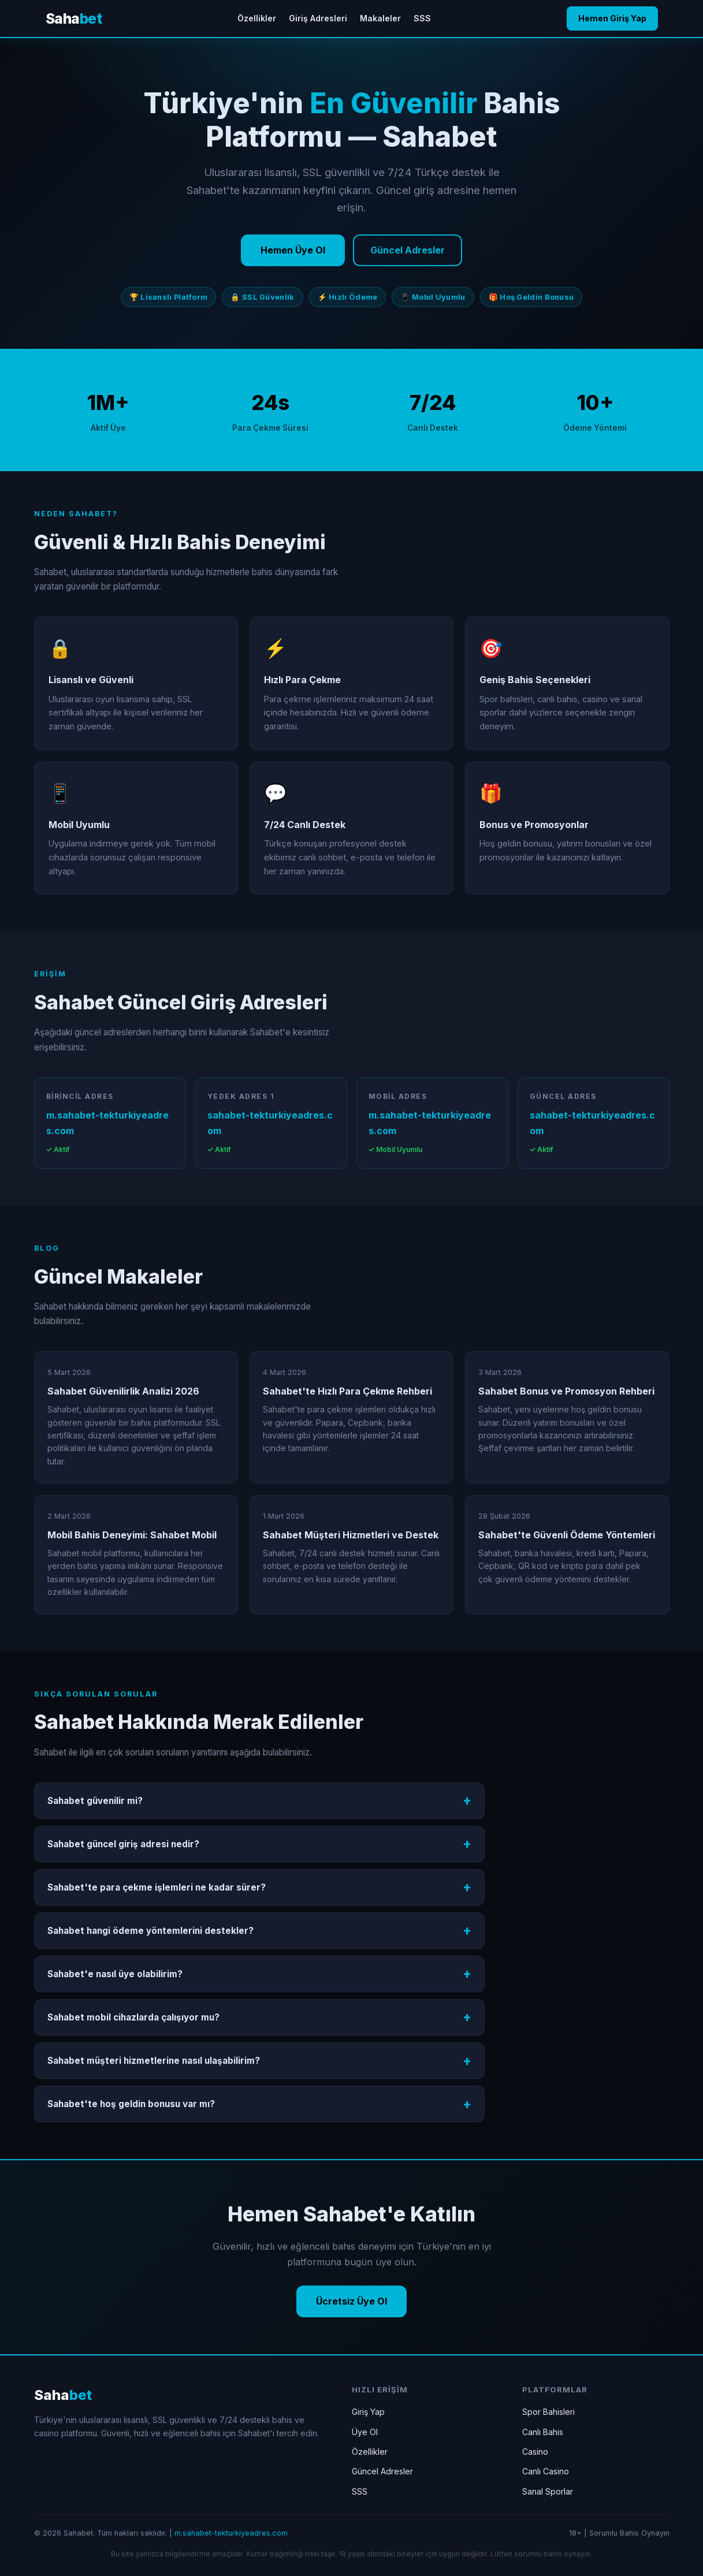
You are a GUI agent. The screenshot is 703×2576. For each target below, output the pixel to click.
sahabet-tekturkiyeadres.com (270, 1122)
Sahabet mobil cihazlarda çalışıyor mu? (133, 2017)
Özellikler (256, 18)
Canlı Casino (545, 2471)
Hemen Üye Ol (293, 250)
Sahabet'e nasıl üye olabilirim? (115, 1974)
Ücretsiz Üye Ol (351, 2301)
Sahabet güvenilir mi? (95, 1800)
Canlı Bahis (542, 2432)
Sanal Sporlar (547, 2491)
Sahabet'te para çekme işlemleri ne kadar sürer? (156, 1887)
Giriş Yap (368, 2412)
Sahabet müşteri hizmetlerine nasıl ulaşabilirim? (153, 2060)
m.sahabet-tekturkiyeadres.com (107, 1122)
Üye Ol (365, 2432)
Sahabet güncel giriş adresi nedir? (123, 1844)
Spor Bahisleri (548, 2412)
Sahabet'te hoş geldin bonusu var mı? (131, 2103)
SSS (422, 18)
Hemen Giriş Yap (612, 18)
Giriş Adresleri (318, 18)
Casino (535, 2451)
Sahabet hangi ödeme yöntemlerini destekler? (150, 1930)
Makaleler (380, 18)
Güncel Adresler (407, 250)
